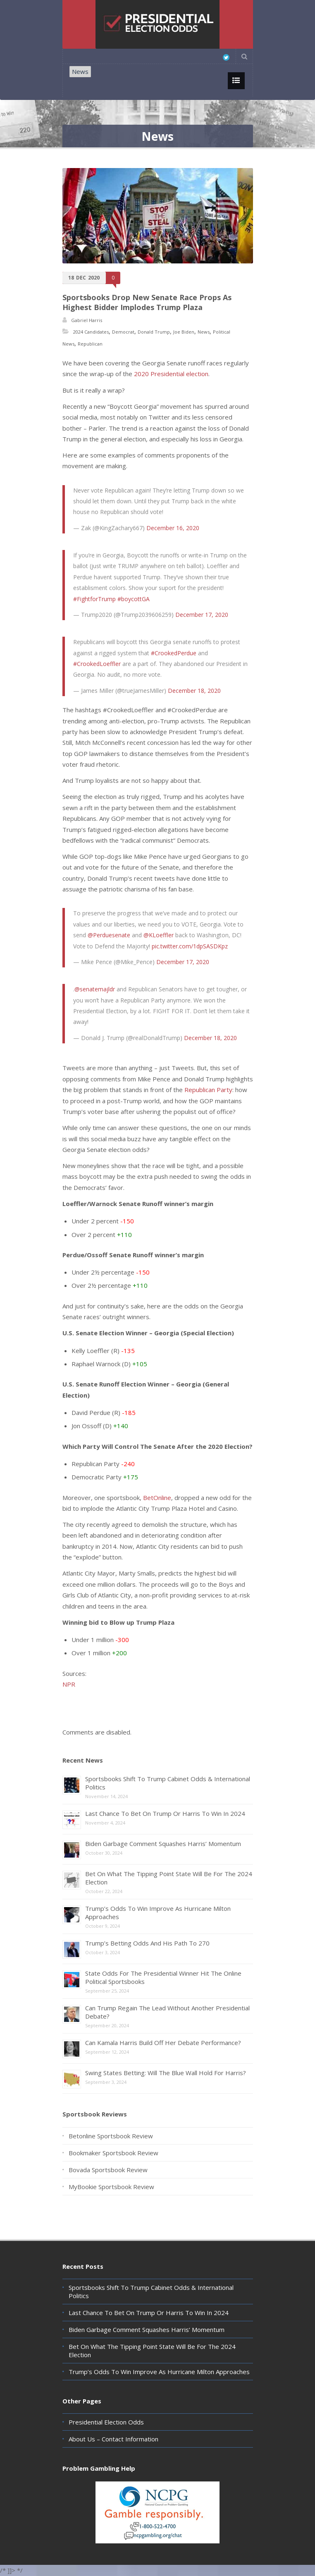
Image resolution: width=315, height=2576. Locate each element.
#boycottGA (133, 599)
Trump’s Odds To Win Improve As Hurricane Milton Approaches (159, 2371)
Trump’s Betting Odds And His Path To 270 (147, 1943)
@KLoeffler (158, 935)
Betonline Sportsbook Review (111, 2136)
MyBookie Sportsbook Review (111, 2187)
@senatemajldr (94, 989)
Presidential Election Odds (106, 2422)
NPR (68, 1684)
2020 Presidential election (171, 374)
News (80, 71)
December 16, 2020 (172, 528)
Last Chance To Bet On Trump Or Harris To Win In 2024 (165, 1813)
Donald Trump (154, 332)
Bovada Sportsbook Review (108, 2170)
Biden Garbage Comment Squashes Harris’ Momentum (163, 1843)
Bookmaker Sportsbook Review (113, 2153)
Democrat (123, 332)
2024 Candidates (91, 332)
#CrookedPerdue (173, 653)
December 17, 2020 (201, 615)
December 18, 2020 (194, 690)
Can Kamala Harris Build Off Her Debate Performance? (163, 2042)
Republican (90, 344)
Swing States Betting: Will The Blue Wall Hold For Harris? (165, 2073)
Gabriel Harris (86, 320)
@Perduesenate (109, 935)
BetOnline (157, 1497)
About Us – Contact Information (113, 2439)
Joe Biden (183, 332)
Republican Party (208, 1089)
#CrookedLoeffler (97, 664)
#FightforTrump (94, 599)
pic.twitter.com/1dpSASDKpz (190, 946)
